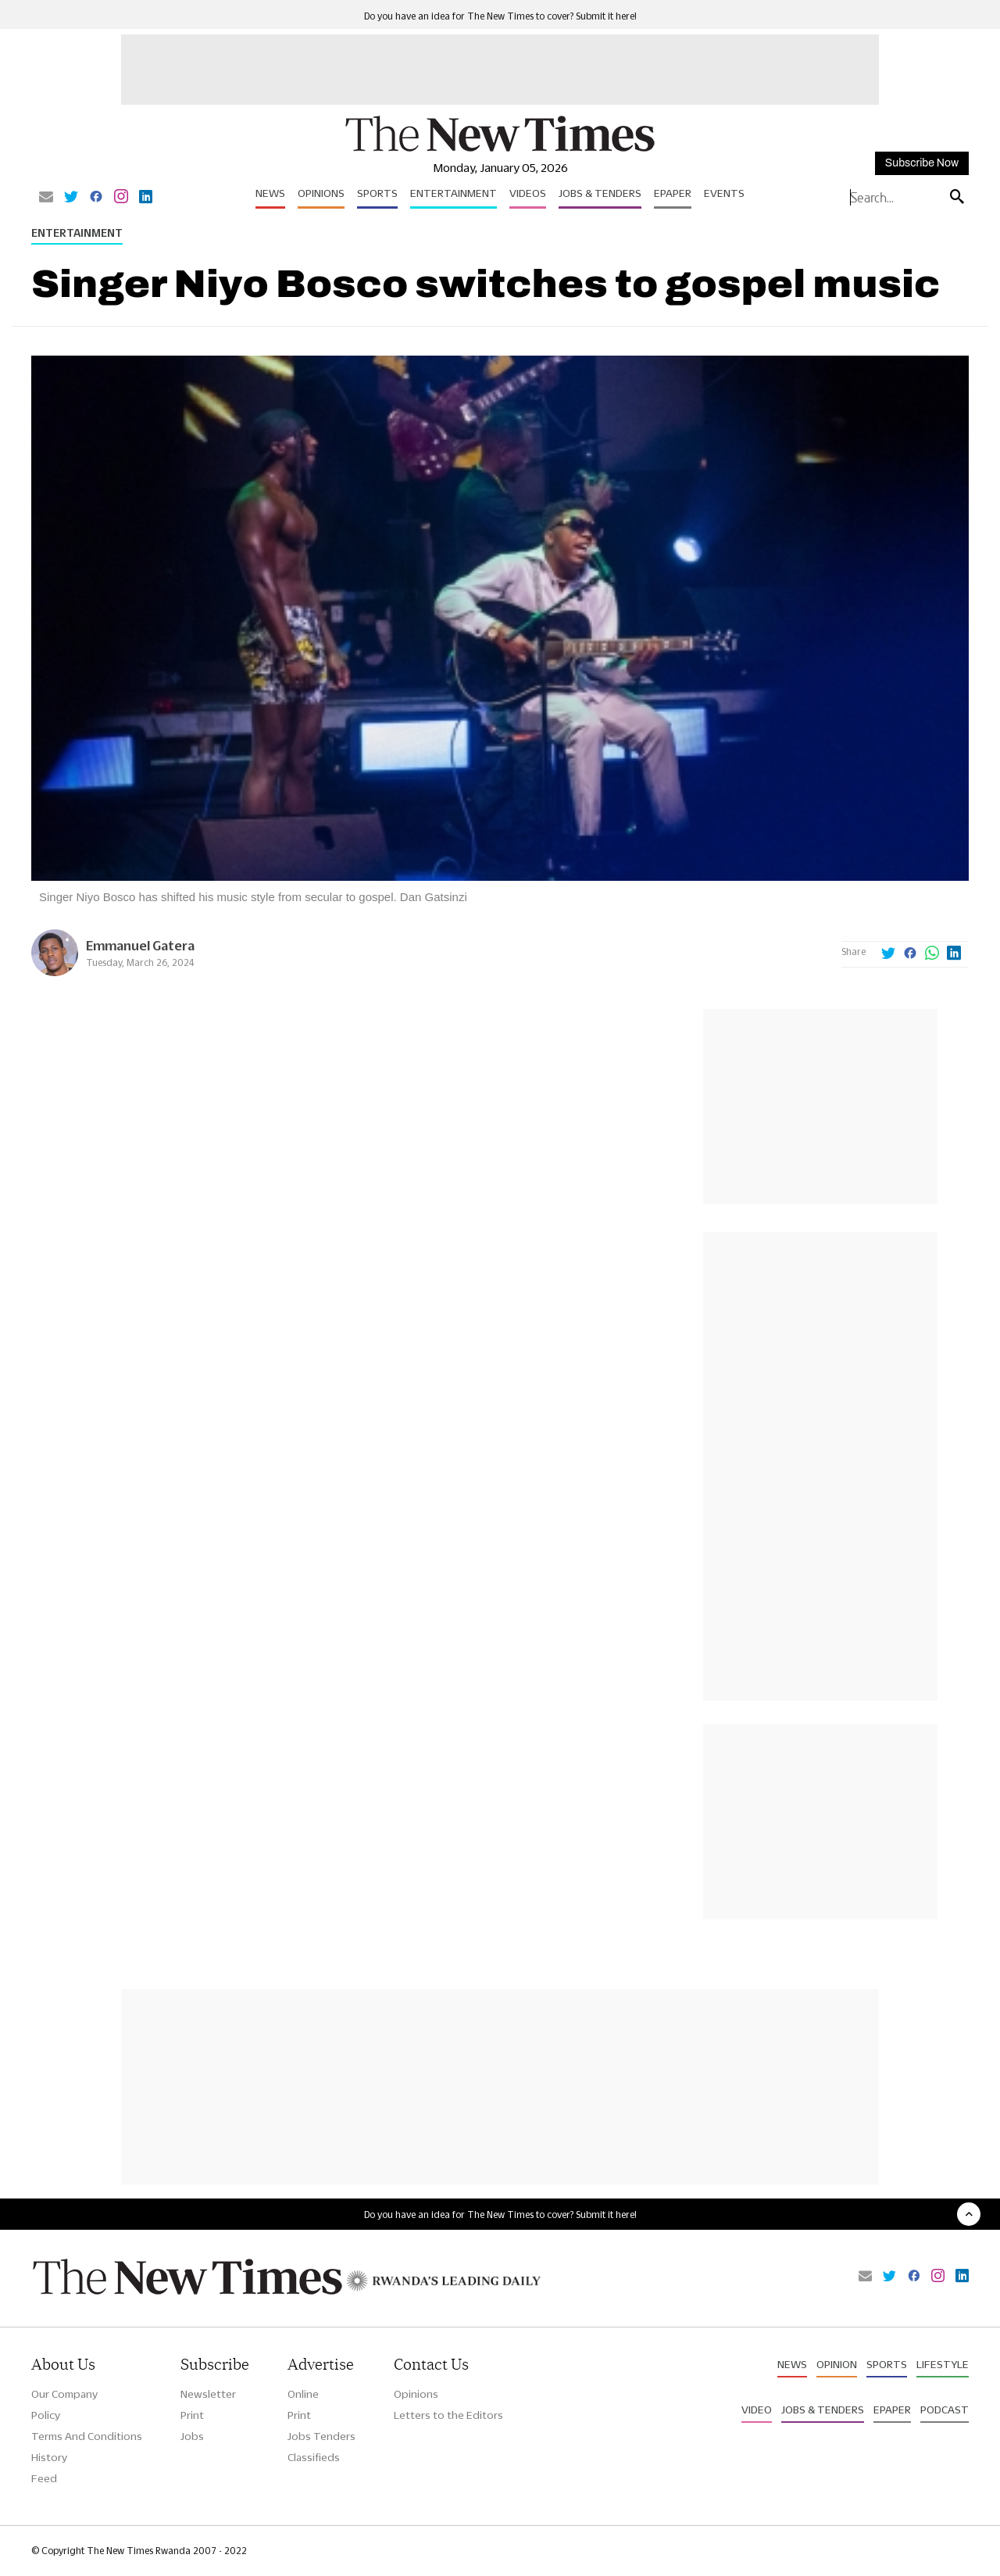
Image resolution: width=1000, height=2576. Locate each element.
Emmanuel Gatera (140, 945)
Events (724, 193)
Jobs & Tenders (600, 193)
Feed (44, 2478)
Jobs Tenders (321, 2436)
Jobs (192, 2436)
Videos (527, 193)
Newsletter (208, 2394)
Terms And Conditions (86, 2436)
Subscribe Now (922, 163)
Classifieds (314, 2457)
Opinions (321, 193)
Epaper (672, 193)
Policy (45, 2415)
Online (303, 2394)
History (49, 2457)
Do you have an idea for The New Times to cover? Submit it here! (500, 16)
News (270, 193)
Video (756, 2409)
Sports (377, 193)
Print (192, 2415)
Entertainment (453, 193)
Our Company (64, 2394)
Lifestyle (942, 2364)
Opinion (836, 2364)
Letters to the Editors (448, 2415)
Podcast (944, 2409)
